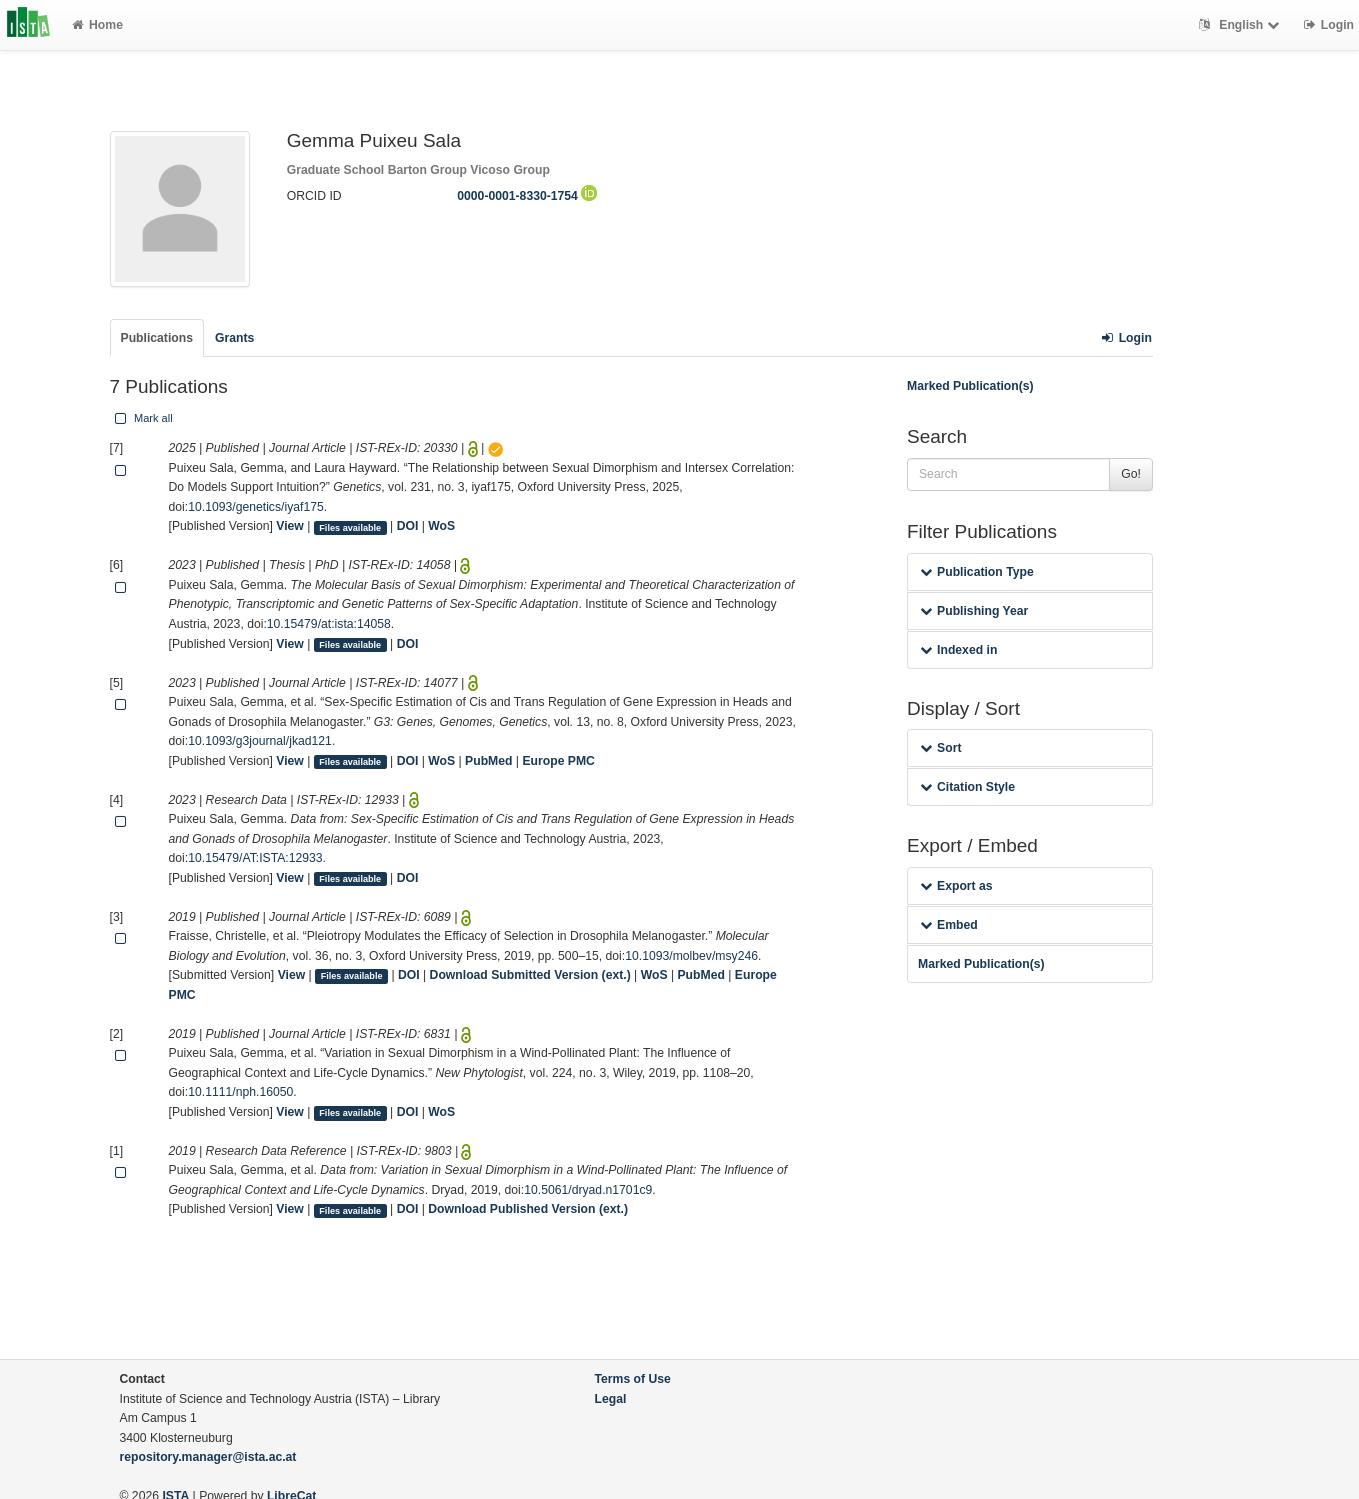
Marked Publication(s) (970, 386)
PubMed (488, 761)
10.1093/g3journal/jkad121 (260, 741)
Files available (350, 527)
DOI (408, 526)
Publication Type (977, 572)
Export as (956, 886)
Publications (157, 338)
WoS (441, 526)
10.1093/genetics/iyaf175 (256, 507)
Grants (234, 338)
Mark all (142, 418)
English (1241, 25)
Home (97, 25)
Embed (949, 925)
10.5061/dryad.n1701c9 (588, 1190)
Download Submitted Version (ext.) (530, 975)
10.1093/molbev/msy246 (691, 956)
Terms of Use (633, 1379)
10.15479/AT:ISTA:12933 (255, 858)
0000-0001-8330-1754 (527, 196)
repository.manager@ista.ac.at (208, 1457)
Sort (940, 748)
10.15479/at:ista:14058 (329, 624)
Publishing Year (974, 611)
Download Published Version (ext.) (528, 1209)
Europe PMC (558, 761)
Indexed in (958, 650)
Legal (611, 1399)
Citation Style (967, 787)
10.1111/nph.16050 (240, 1092)
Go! (1131, 474)
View (290, 526)
